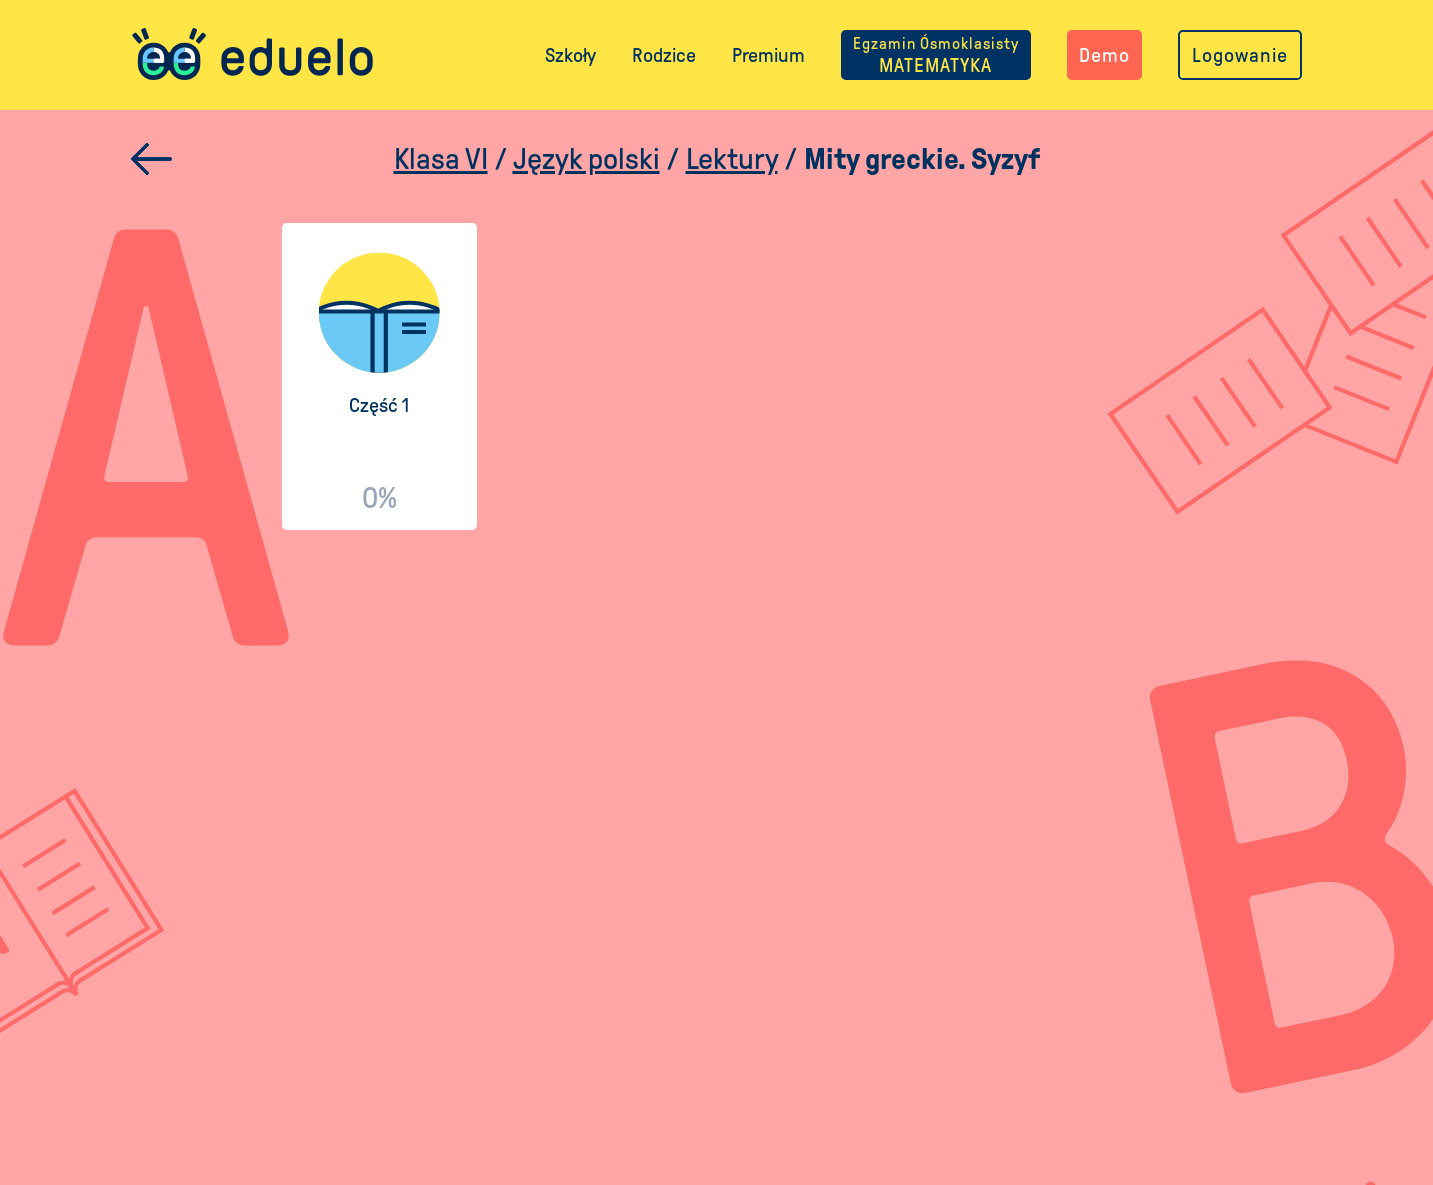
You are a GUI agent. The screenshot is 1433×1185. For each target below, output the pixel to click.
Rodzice (664, 55)
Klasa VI (441, 158)
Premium (768, 55)
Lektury (732, 158)
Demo (1104, 55)
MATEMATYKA (936, 55)
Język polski (586, 158)
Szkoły (570, 55)
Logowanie (1240, 55)
